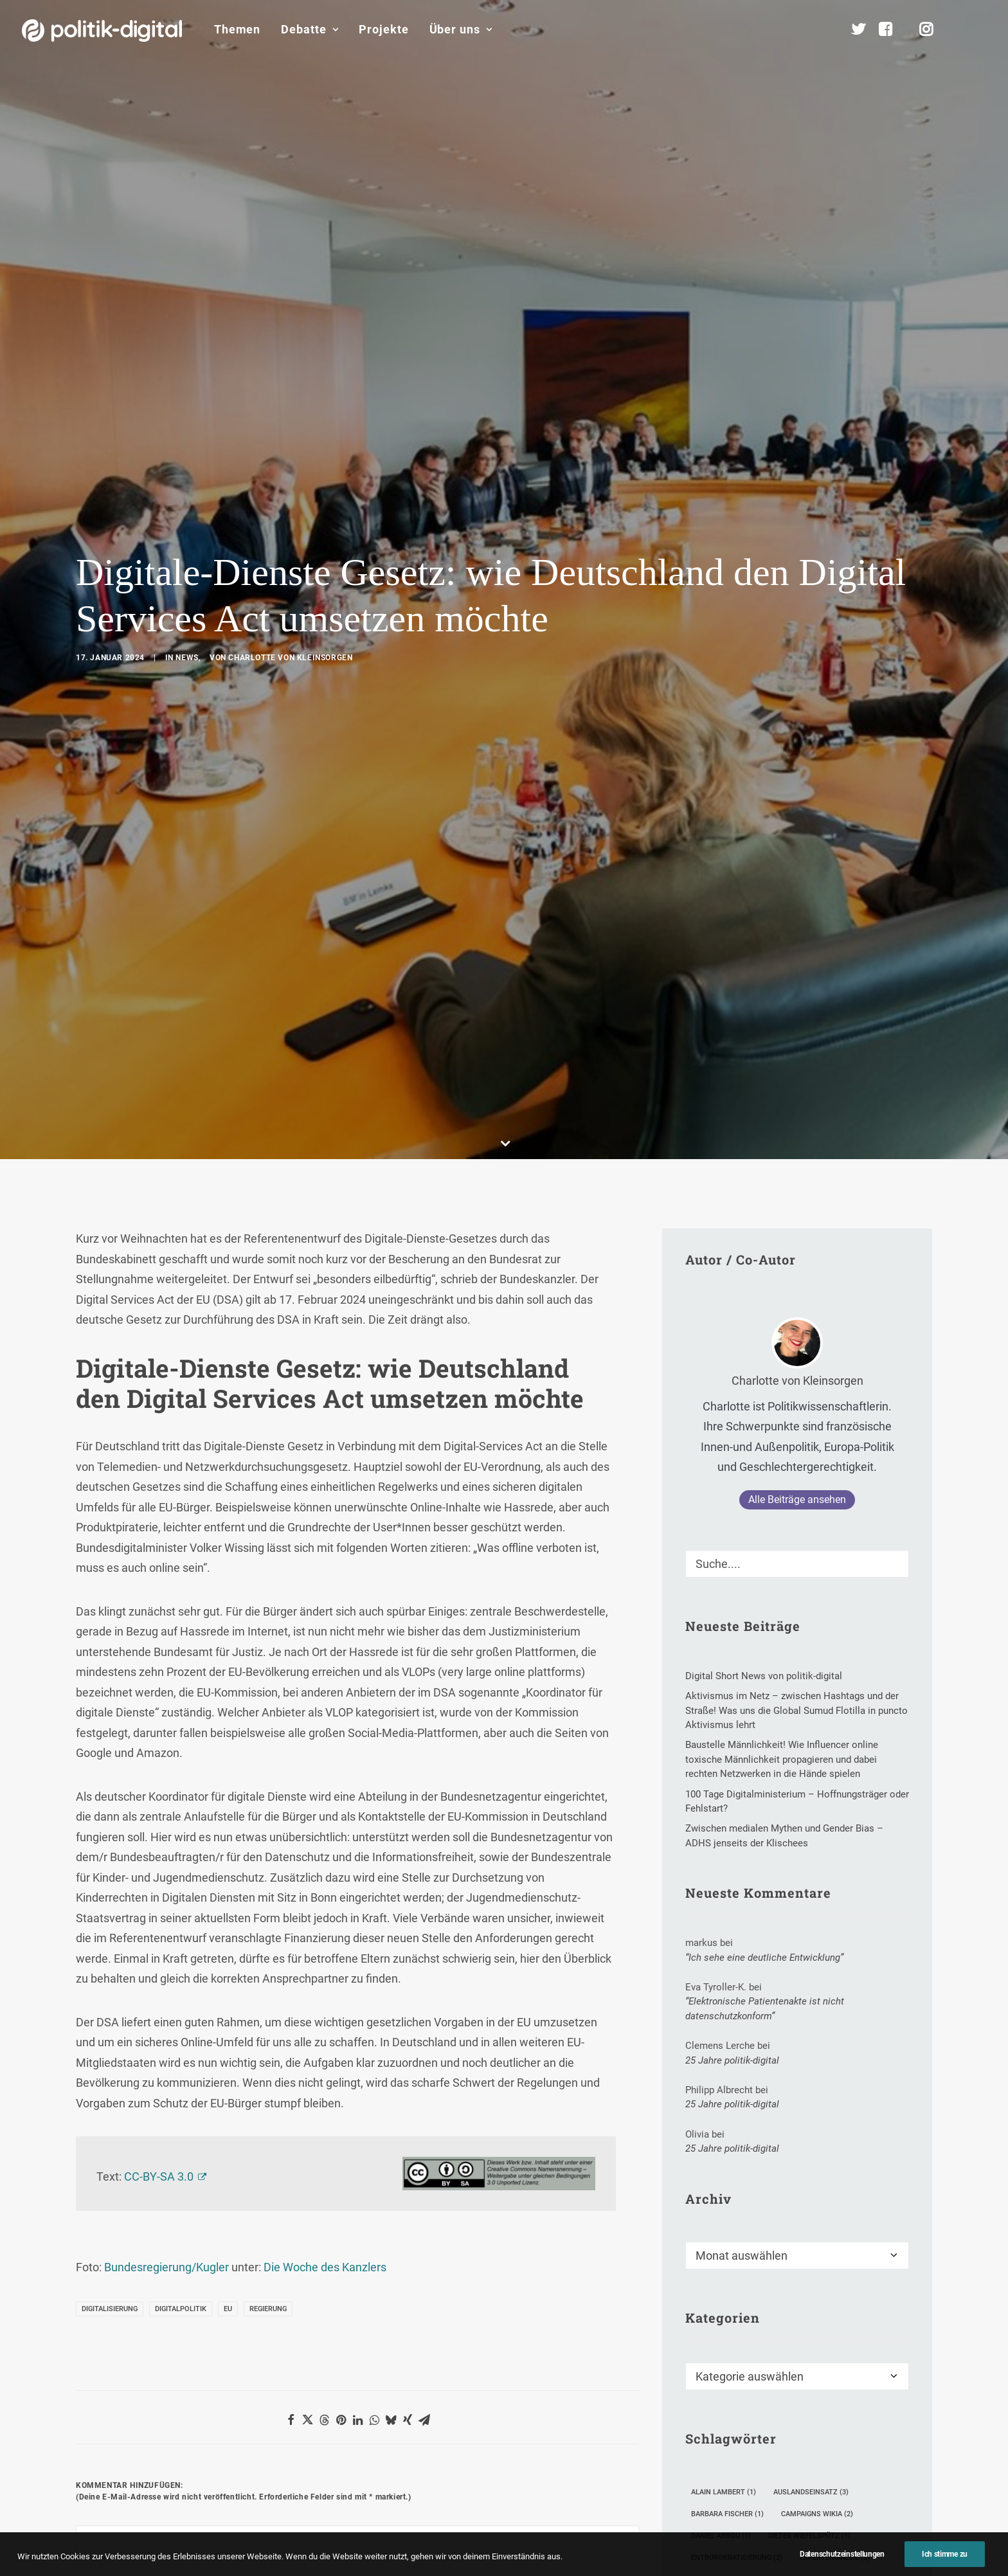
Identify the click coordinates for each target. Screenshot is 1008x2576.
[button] (980, 29)
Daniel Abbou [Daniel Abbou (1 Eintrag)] (721, 2157)
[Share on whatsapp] (374, 2041)
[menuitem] (237, 29)
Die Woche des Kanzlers (325, 1889)
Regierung (268, 1931)
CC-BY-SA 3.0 (159, 1798)
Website (484, 2296)
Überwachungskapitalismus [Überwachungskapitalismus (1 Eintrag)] (749, 2354)
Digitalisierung (110, 1931)
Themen (237, 29)
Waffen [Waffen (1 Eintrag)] (769, 2310)
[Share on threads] (324, 2041)
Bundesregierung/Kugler (166, 1889)
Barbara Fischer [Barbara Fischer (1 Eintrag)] (727, 2135)
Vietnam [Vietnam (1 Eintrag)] (712, 2310)
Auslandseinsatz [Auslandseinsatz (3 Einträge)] (811, 2113)
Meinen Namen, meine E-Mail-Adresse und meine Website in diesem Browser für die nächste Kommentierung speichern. (314, 2368)
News (187, 468)
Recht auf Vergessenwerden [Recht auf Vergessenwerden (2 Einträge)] (750, 2288)
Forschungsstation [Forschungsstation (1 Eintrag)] (734, 2201)
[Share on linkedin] (357, 2041)
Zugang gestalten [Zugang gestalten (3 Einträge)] (730, 2332)
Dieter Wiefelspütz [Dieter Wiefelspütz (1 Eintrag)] (809, 2157)
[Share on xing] (407, 2041)
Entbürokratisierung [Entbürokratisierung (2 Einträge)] (736, 2179)
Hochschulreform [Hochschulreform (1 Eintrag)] (732, 2223)
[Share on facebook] (290, 2041)
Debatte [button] (309, 29)
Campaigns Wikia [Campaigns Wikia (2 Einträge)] (817, 2135)
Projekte (383, 29)
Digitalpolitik (180, 1931)
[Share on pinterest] (340, 2041)
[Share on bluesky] (391, 2041)
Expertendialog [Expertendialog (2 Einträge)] (835, 2179)
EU (228, 1931)
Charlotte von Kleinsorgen (290, 468)
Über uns (460, 29)
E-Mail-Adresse (314, 2296)
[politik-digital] (102, 30)
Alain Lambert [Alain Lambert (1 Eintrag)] (723, 2113)
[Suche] (797, 1186)
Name (95, 2296)
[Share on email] (424, 2041)
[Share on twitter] (307, 2041)
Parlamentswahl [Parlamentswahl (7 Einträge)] (729, 2266)
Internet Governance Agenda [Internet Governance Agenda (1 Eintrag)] (751, 2244)
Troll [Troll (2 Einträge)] (842, 2288)
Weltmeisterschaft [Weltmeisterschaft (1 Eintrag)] (849, 2310)
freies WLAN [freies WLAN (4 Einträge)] (822, 2201)
